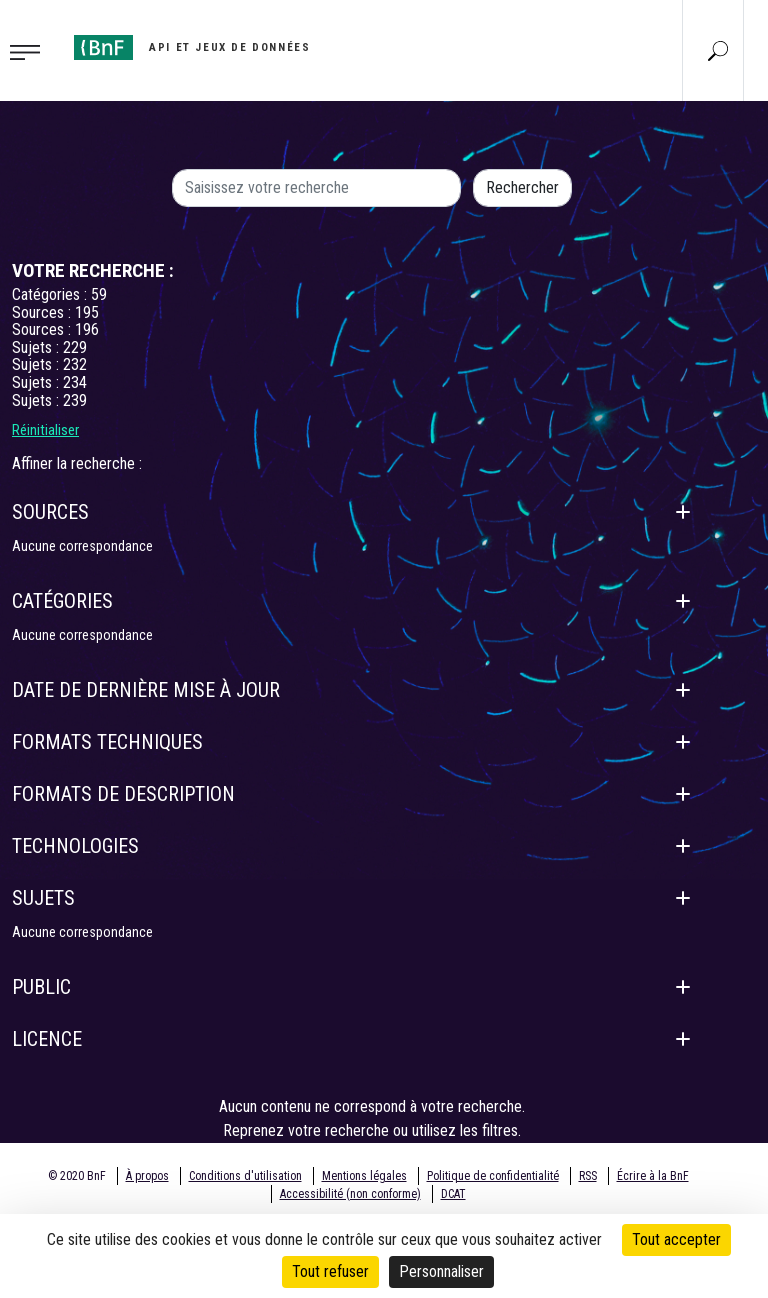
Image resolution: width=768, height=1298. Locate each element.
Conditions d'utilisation (245, 1176)
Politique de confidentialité (493, 1176)
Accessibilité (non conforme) (350, 1194)
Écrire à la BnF (653, 1176)
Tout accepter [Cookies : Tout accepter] (676, 1239)
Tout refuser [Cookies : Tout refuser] (330, 1271)
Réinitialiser (45, 430)
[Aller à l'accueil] (192, 47)
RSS (588, 1176)
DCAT (453, 1194)
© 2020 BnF (77, 1176)
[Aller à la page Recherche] (718, 50)
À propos (147, 1176)
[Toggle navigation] (31, 51)
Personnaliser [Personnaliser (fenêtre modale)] (441, 1271)
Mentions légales (364, 1176)
